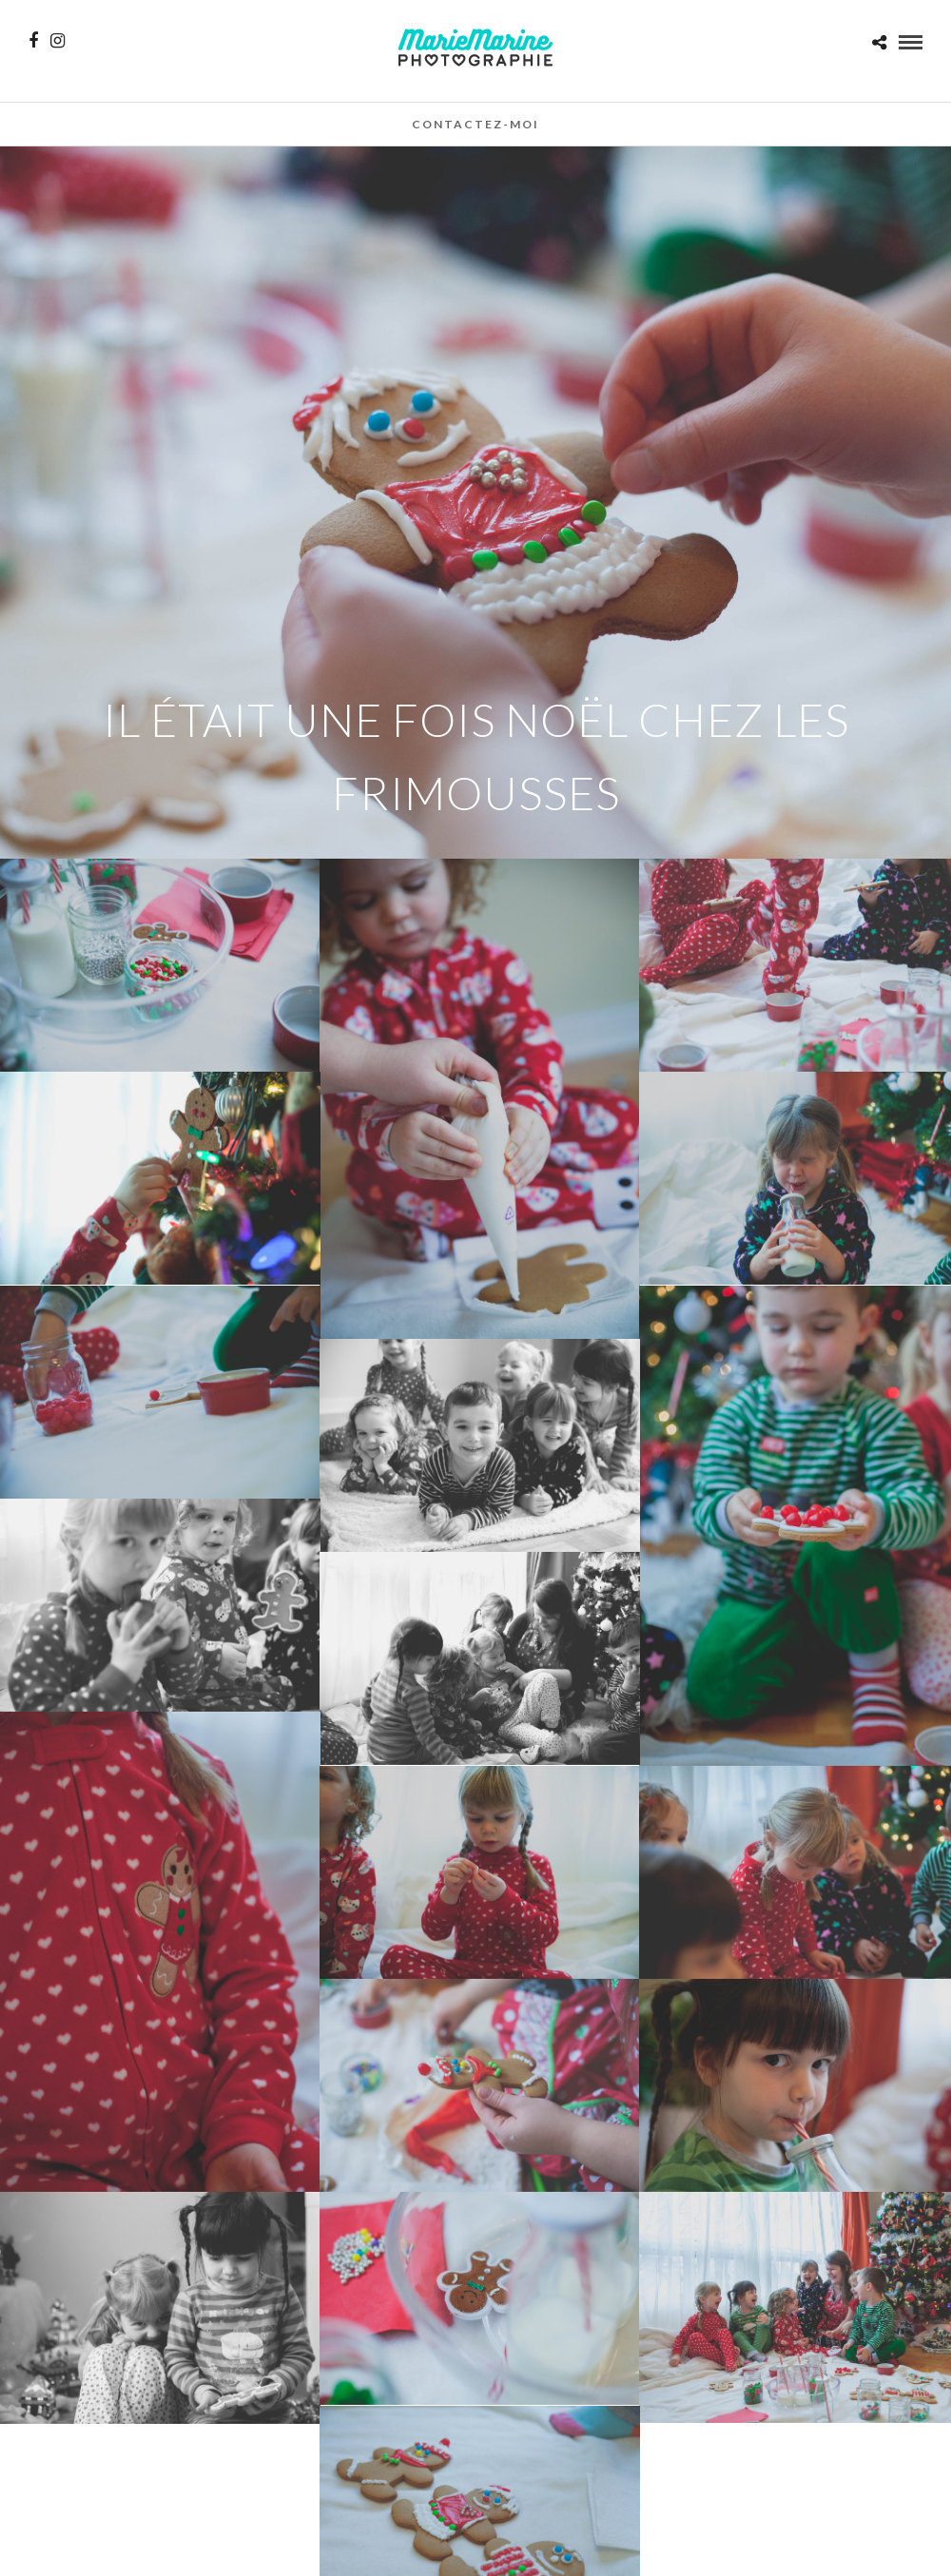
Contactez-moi (475, 124)
